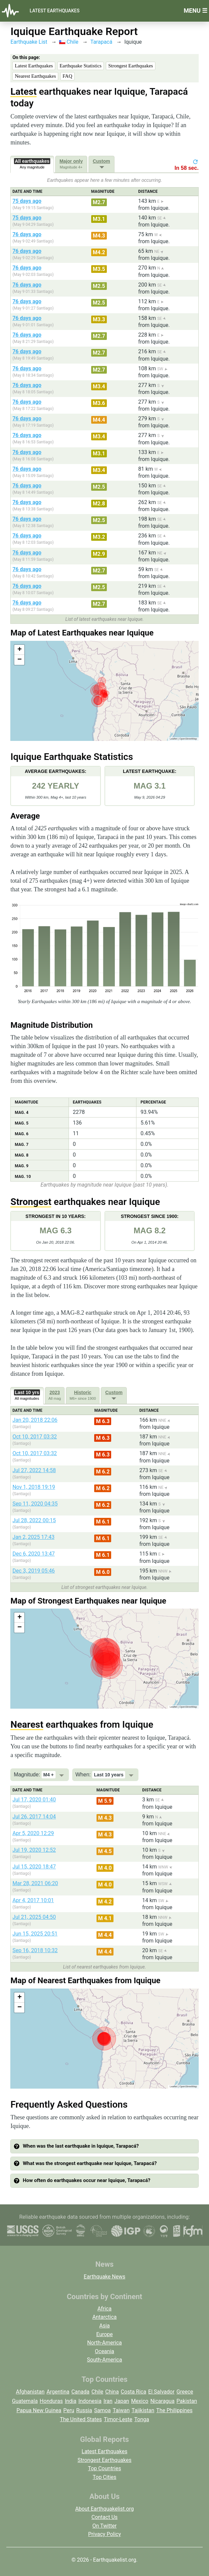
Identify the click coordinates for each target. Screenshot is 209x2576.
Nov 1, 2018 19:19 (33, 1487)
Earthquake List (28, 42)
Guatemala (25, 2401)
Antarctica (104, 2317)
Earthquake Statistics (81, 65)
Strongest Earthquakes (130, 65)
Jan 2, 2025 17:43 (33, 1537)
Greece (184, 2392)
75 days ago (26, 201)
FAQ (67, 76)
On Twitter (105, 2526)
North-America (104, 2342)
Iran (108, 2401)
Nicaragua (162, 2401)
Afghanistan (30, 2392)
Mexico (139, 2401)
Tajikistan (143, 2410)
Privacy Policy (104, 2534)
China (112, 2392)
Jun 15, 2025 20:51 (34, 1933)
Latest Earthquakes (55, 10)
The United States (81, 2419)
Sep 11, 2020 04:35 (35, 1503)
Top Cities (104, 2477)
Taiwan (121, 2410)
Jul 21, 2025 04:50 (34, 1917)
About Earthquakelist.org (104, 2509)
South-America (104, 2359)
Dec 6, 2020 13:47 (33, 1554)
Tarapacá (101, 42)
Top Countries (104, 2468)
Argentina (58, 2392)
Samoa (102, 2410)
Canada (80, 2392)
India (71, 2401)
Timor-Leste (118, 2419)
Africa (104, 2308)
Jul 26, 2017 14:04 (34, 1816)
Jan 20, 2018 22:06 (34, 1420)
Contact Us (105, 2517)
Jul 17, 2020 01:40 (34, 1799)
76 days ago (26, 234)
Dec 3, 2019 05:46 (33, 1571)
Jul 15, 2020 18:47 (34, 1866)
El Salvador (161, 2392)
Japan (121, 2401)
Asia (104, 2325)
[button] (19, 650)
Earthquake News (104, 2276)
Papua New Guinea (39, 2410)
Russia (84, 2410)
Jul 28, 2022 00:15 (34, 1520)
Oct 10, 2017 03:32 (34, 1436)
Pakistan (186, 2401)
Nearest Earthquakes (35, 76)
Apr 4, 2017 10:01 (33, 1900)
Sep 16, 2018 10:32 (35, 1950)
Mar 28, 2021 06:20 (35, 1883)
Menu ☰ (195, 10)
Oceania (104, 2351)
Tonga (141, 2419)
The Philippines (174, 2410)
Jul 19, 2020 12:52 (34, 1850)
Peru (68, 2410)
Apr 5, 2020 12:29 (33, 1833)
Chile (68, 42)
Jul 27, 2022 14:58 (34, 1470)
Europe (104, 2334)
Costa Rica (133, 2392)
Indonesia (90, 2401)
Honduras (51, 2401)
